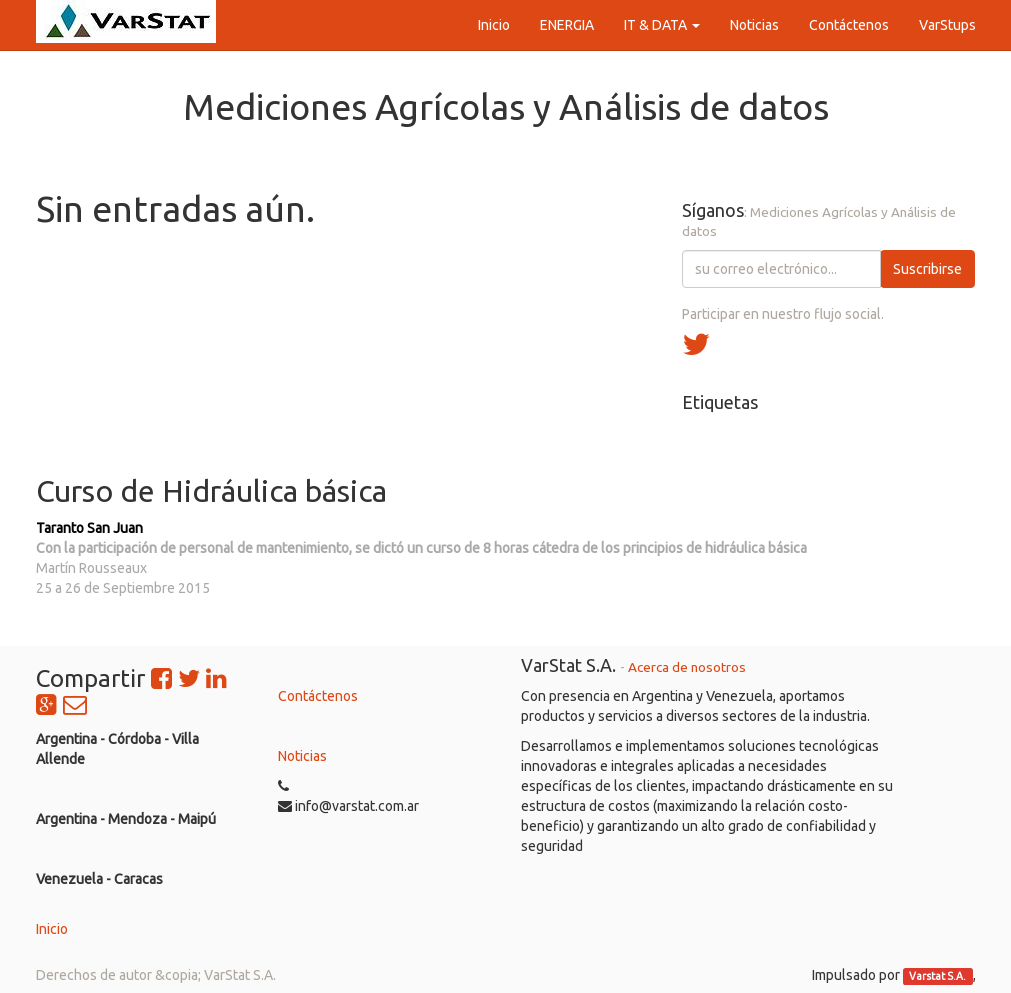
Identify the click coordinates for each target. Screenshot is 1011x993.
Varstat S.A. (937, 976)
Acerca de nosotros (687, 667)
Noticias (302, 756)
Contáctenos (318, 696)
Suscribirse (927, 269)
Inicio (52, 929)
